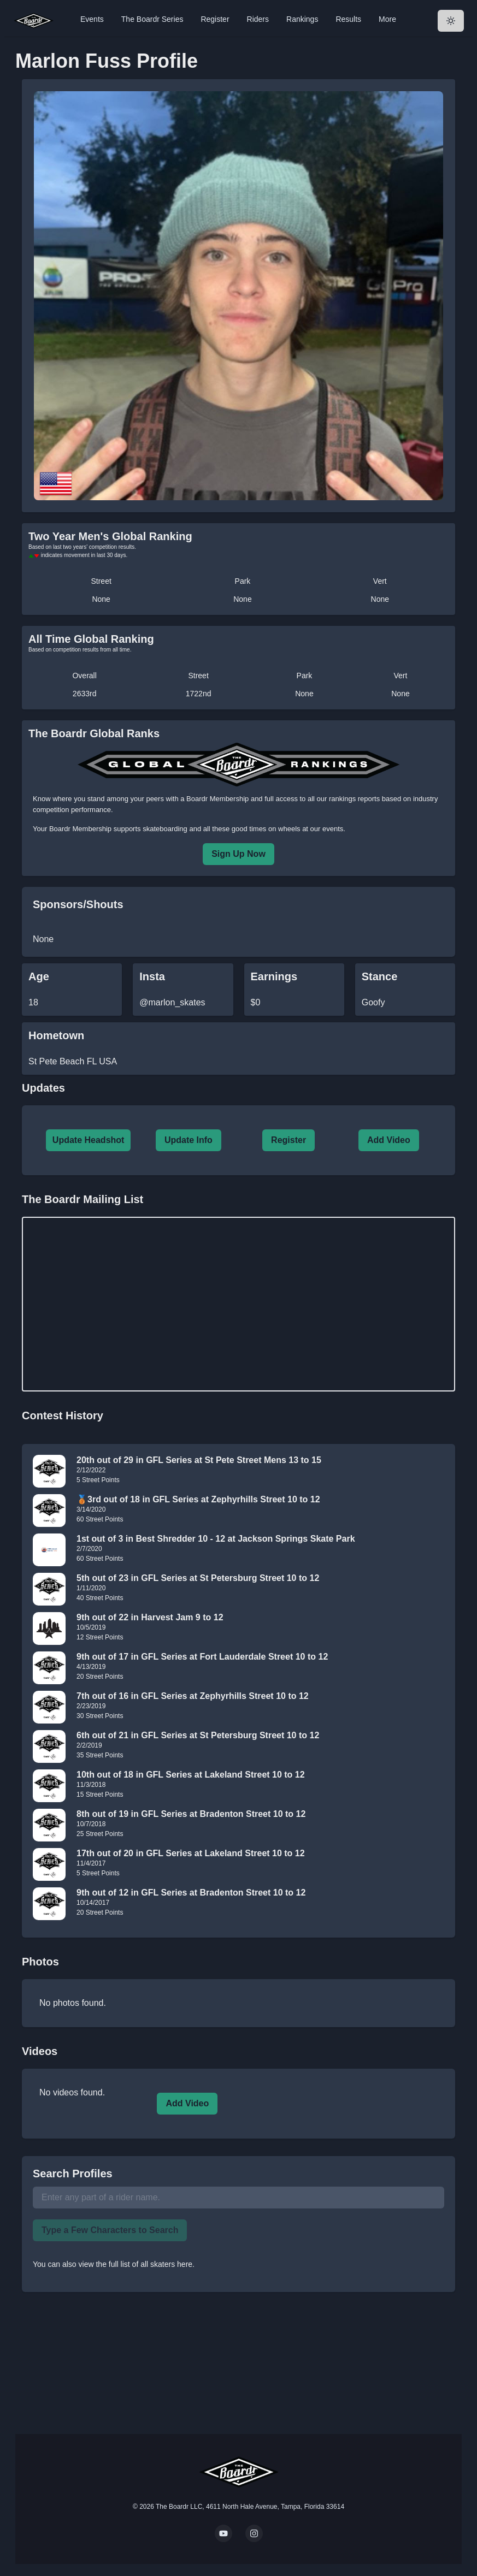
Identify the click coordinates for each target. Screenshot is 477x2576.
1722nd (198, 693)
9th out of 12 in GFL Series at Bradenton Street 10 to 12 (190, 1892)
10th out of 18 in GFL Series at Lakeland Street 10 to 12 (190, 1774)
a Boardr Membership (214, 799)
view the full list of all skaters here (136, 2264)
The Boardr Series (152, 19)
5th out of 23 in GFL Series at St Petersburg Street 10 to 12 (197, 1578)
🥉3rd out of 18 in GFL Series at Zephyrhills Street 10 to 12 (198, 1499)
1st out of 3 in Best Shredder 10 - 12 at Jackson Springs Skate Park (215, 1538)
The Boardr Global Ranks (94, 733)
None (101, 599)
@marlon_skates (172, 1002)
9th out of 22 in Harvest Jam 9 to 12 (149, 1617)
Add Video (388, 1140)
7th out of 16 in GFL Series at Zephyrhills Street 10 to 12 (192, 1696)
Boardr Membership (80, 829)
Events (92, 19)
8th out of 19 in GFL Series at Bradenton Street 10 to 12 (190, 1814)
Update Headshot (88, 1140)
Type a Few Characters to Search (110, 2230)
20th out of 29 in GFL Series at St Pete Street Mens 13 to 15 (198, 1460)
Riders (258, 19)
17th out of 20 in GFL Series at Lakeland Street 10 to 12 (190, 1853)
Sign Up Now (238, 853)
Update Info (188, 1140)
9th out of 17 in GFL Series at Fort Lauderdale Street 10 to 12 (202, 1656)
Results (348, 19)
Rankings (302, 19)
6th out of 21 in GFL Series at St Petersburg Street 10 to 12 (197, 1735)
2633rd (85, 693)
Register (215, 19)
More (387, 19)
